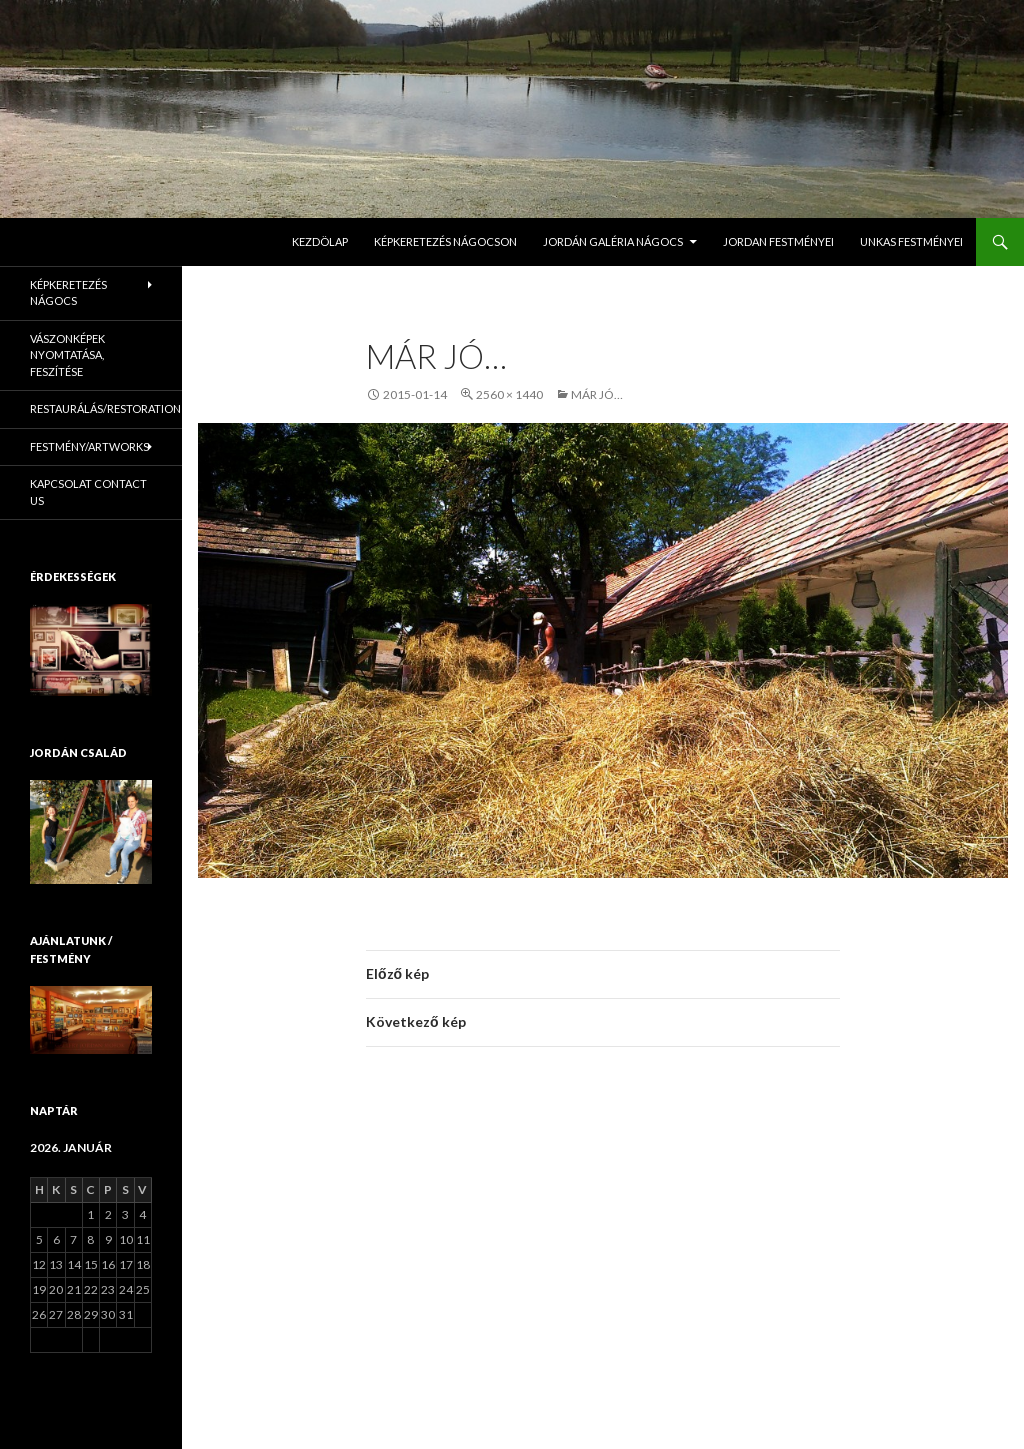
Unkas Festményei (911, 241)
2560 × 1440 (509, 394)
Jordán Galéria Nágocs (613, 241)
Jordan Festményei (778, 241)
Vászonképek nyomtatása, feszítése (67, 355)
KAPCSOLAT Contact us (88, 492)
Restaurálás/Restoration (105, 408)
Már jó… (597, 394)
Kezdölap (320, 241)
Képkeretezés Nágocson (445, 241)
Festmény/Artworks (89, 446)
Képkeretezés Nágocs (68, 293)
